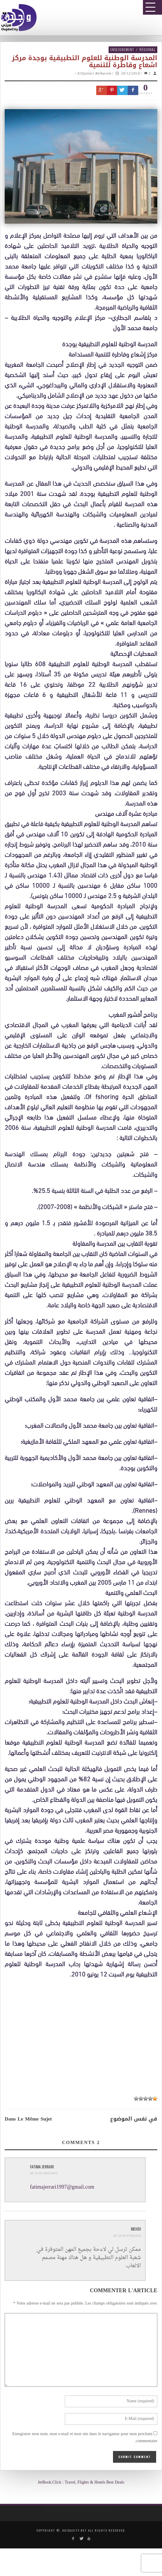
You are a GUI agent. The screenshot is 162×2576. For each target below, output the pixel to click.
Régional (147, 49)
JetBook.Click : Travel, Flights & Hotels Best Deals (81, 2482)
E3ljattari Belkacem (94, 73)
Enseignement (122, 49)
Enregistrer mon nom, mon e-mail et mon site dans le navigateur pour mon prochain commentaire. (84, 2437)
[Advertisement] (83, 2036)
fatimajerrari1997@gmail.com (62, 2187)
